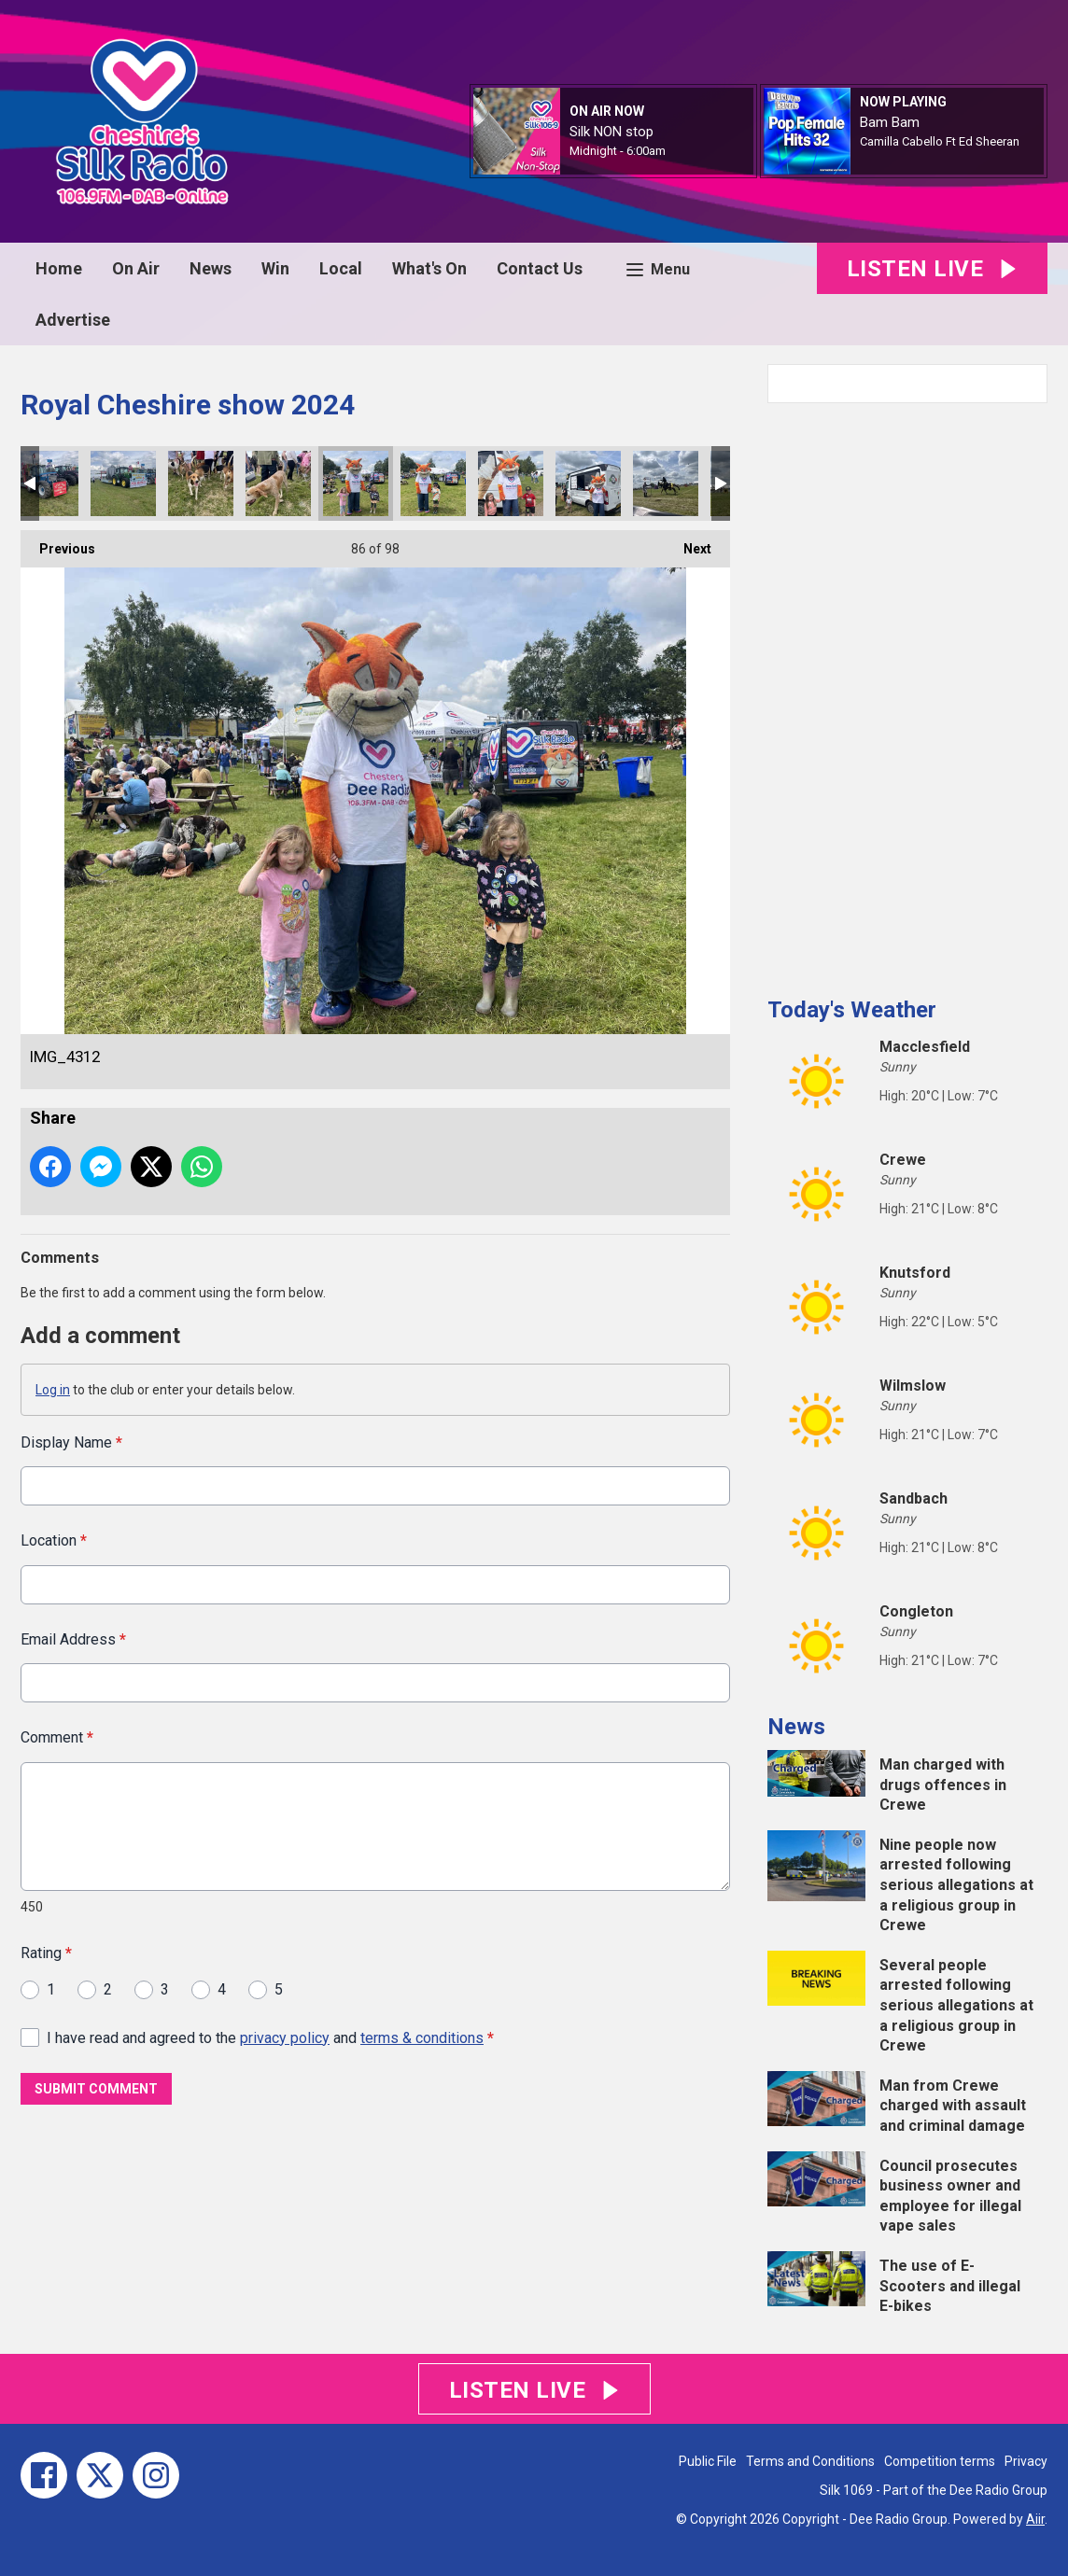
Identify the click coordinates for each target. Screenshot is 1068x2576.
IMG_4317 (278, 483)
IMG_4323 (200, 483)
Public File (708, 2461)
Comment (57, 1737)
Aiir (1035, 2519)
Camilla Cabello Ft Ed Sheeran (939, 141)
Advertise (72, 319)
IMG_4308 (510, 483)
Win (275, 268)
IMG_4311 (433, 483)
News (211, 268)
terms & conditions (422, 2037)
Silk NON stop (611, 131)
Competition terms (939, 2461)
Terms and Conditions (810, 2461)
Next (688, 543)
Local (340, 268)
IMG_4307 (588, 483)
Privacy (1026, 2461)
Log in (52, 1389)
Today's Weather (851, 1010)
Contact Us (540, 268)
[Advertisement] (907, 693)
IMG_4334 (123, 483)
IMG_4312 (355, 483)
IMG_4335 (45, 483)
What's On (429, 268)
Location (54, 1540)
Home (58, 268)
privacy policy (285, 2037)
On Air (136, 268)
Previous (58, 543)
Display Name (71, 1442)
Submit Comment (96, 2088)
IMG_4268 (665, 483)
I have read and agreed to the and (270, 2037)
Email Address (73, 1638)
